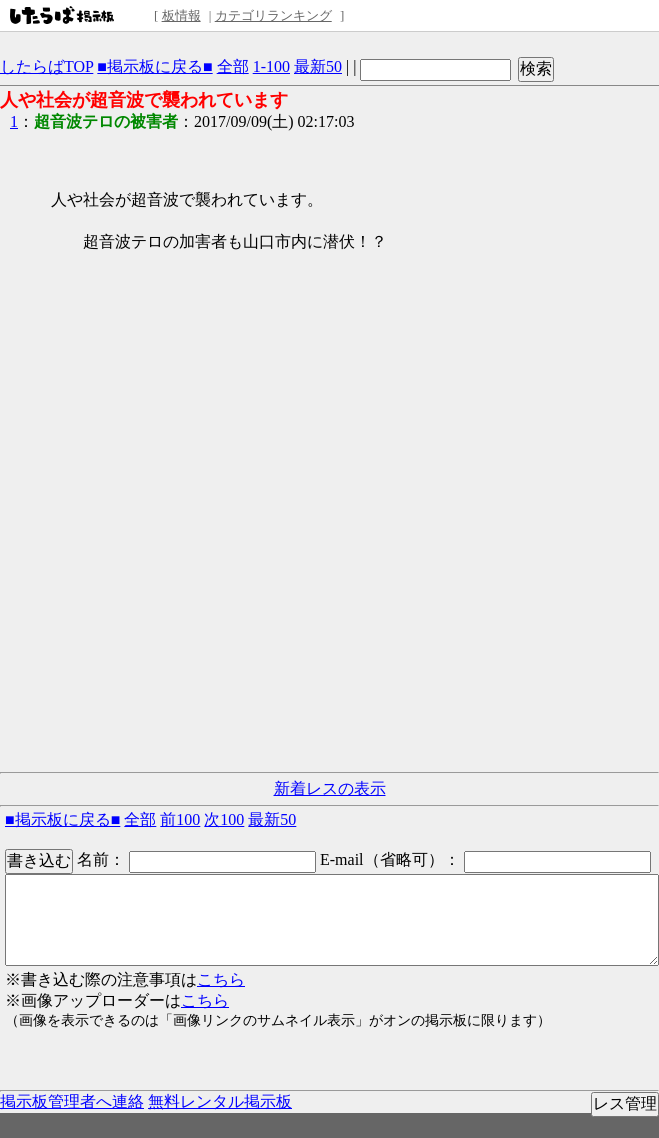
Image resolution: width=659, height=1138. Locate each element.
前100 (180, 819)
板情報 (181, 15)
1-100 (271, 66)
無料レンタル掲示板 (220, 1101)
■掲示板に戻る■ (154, 66)
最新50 (318, 66)
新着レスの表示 (330, 788)
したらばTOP (46, 66)
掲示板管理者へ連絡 (72, 1101)
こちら (221, 979)
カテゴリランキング (273, 15)
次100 (224, 819)
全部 (233, 66)
